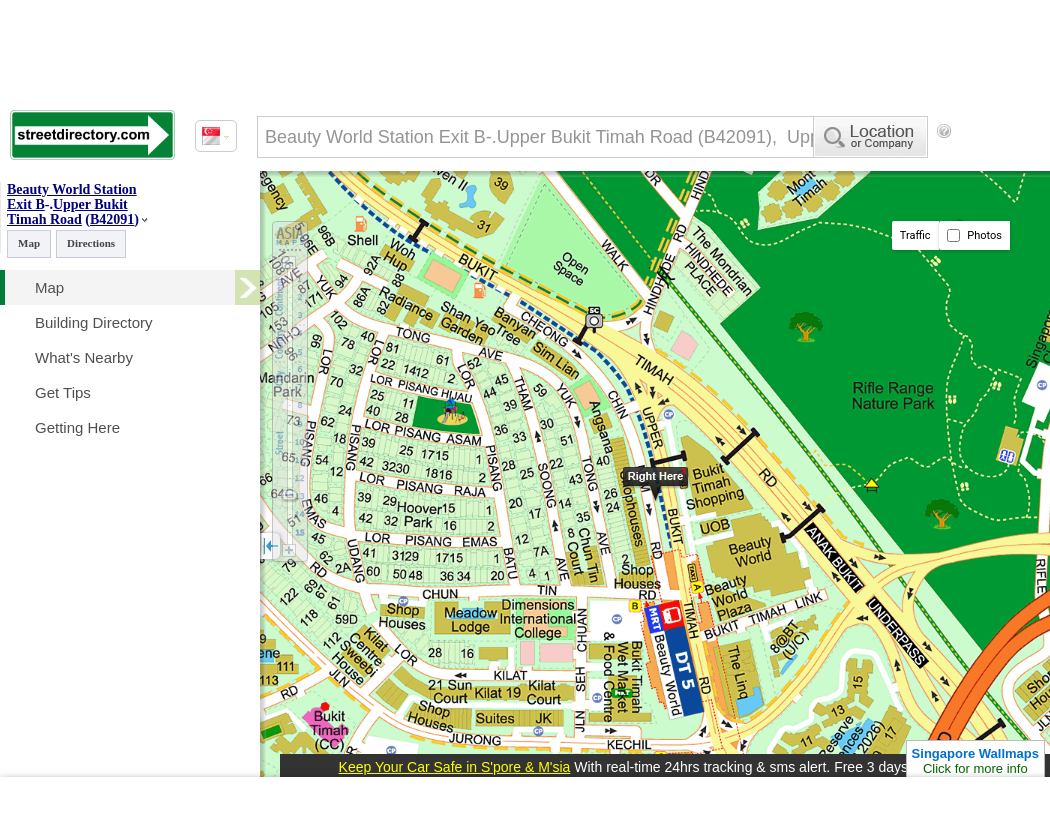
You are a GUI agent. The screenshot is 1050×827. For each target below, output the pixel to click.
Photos (974, 235)
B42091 (112, 219)
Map (29, 243)
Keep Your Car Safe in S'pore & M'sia (455, 767)
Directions (91, 243)
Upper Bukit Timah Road (67, 212)
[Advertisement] (525, 802)
